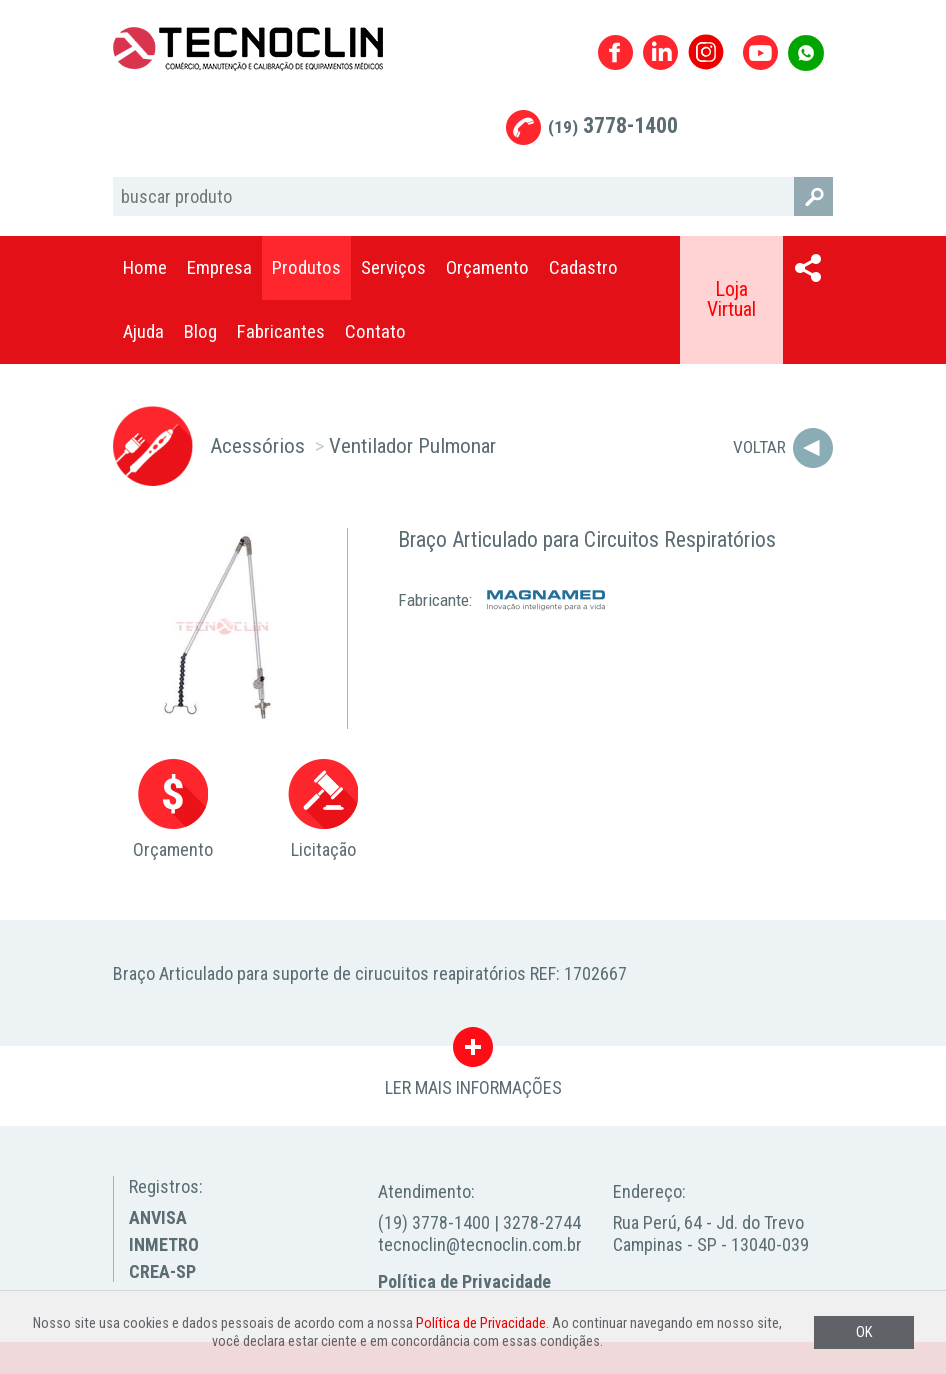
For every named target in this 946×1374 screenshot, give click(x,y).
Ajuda (143, 331)
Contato (375, 331)
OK (864, 1332)
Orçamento (487, 267)
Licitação (323, 809)
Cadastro (583, 267)
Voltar (759, 447)
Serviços (393, 267)
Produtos (306, 267)
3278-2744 (542, 1222)
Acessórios (257, 445)
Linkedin (660, 52)
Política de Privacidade (464, 1281)
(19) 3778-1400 (434, 1222)
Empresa (219, 267)
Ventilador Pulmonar (412, 445)
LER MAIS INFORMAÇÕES (473, 1052)
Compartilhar (808, 268)
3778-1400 (613, 125)
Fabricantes (281, 331)
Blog (200, 331)
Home (145, 267)
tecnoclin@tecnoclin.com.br (480, 1244)
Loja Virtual (731, 299)
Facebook (615, 52)
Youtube (760, 52)
